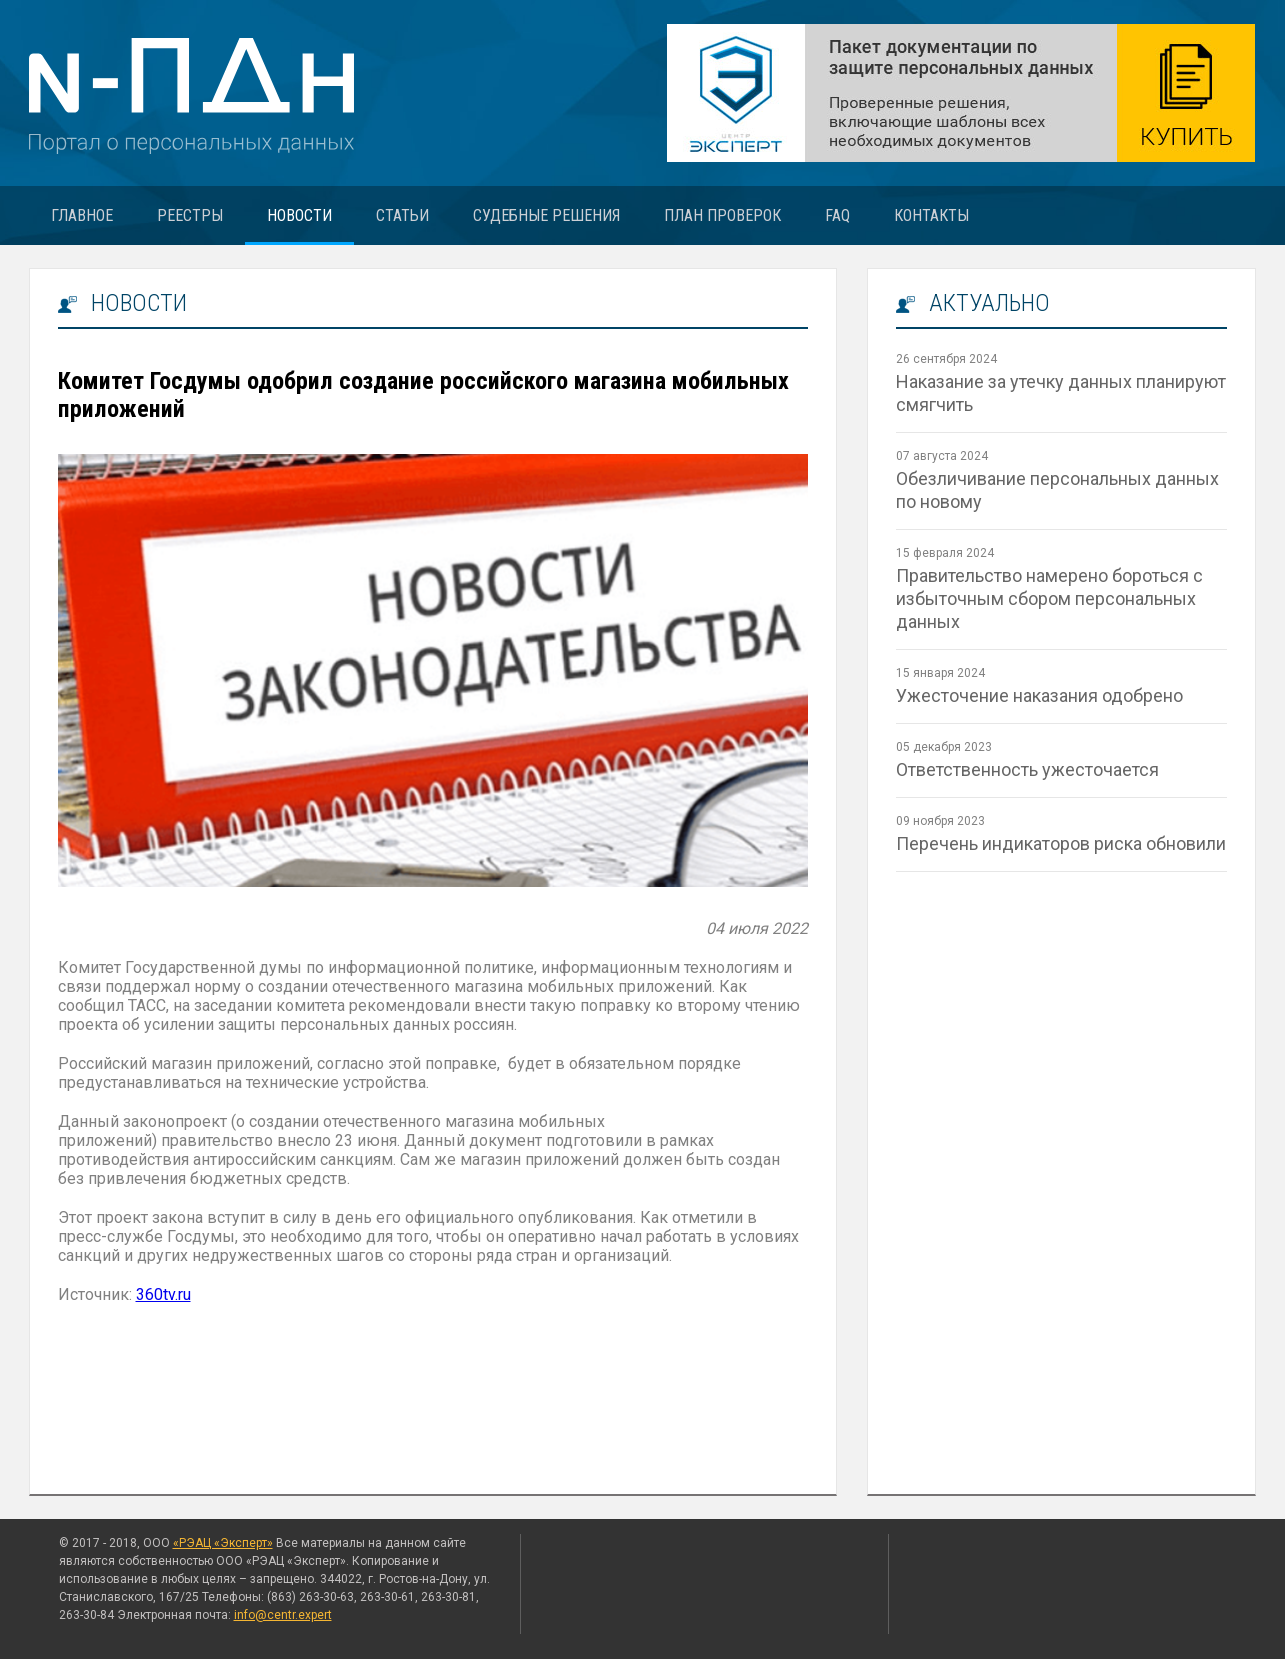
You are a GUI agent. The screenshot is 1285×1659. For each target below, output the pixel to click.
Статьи (402, 215)
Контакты (931, 215)
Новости (299, 215)
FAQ (837, 215)
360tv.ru (163, 1294)
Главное (82, 215)
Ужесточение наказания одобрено (1039, 695)
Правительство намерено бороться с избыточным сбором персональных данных (1049, 598)
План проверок (722, 215)
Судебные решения (546, 215)
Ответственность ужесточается (1027, 769)
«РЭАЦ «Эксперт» (223, 1543)
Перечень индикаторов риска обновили (1061, 843)
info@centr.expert (283, 1615)
